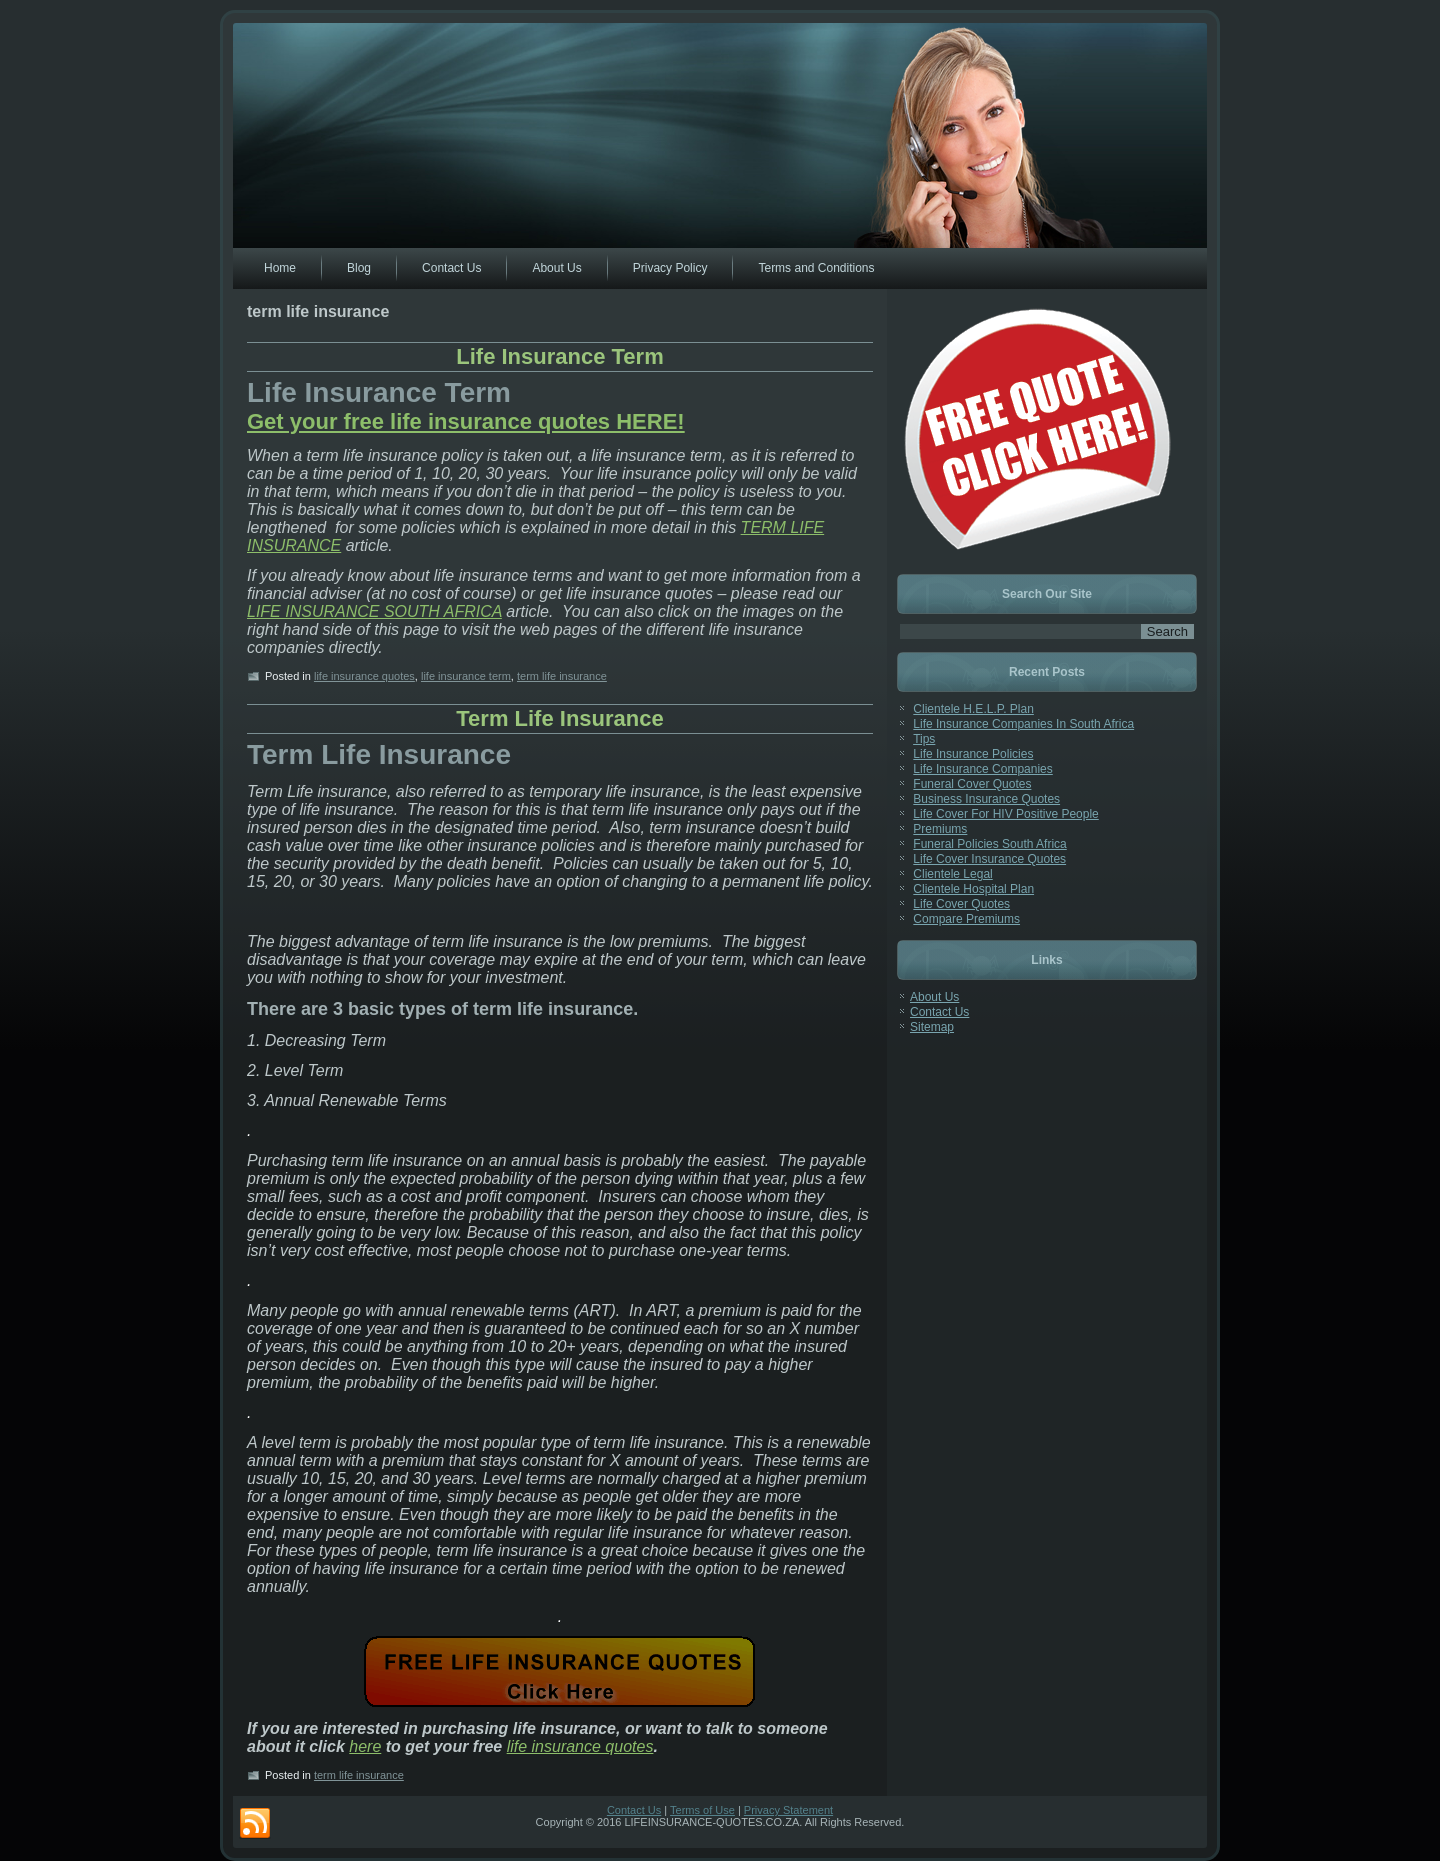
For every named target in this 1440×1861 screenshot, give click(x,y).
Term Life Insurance (559, 718)
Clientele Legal (952, 874)
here (365, 1746)
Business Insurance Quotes (986, 799)
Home (280, 268)
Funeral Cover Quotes (972, 784)
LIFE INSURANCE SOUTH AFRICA (374, 611)
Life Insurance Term (559, 356)
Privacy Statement (788, 1810)
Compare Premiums (966, 919)
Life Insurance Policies (973, 754)
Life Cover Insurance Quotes (989, 859)
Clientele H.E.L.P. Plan (973, 709)
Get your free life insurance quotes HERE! (466, 421)
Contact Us (451, 268)
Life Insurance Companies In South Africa (1023, 724)
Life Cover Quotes (961, 904)
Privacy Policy (670, 268)
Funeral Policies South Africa (989, 844)
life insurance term (466, 676)
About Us (556, 268)
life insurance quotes (364, 676)
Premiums (940, 829)
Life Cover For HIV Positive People (1005, 814)
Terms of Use (702, 1810)
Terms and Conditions (816, 268)
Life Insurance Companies (982, 769)
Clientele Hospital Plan (973, 889)
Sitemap (932, 1027)
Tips (924, 739)
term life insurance (562, 676)
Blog (359, 268)
